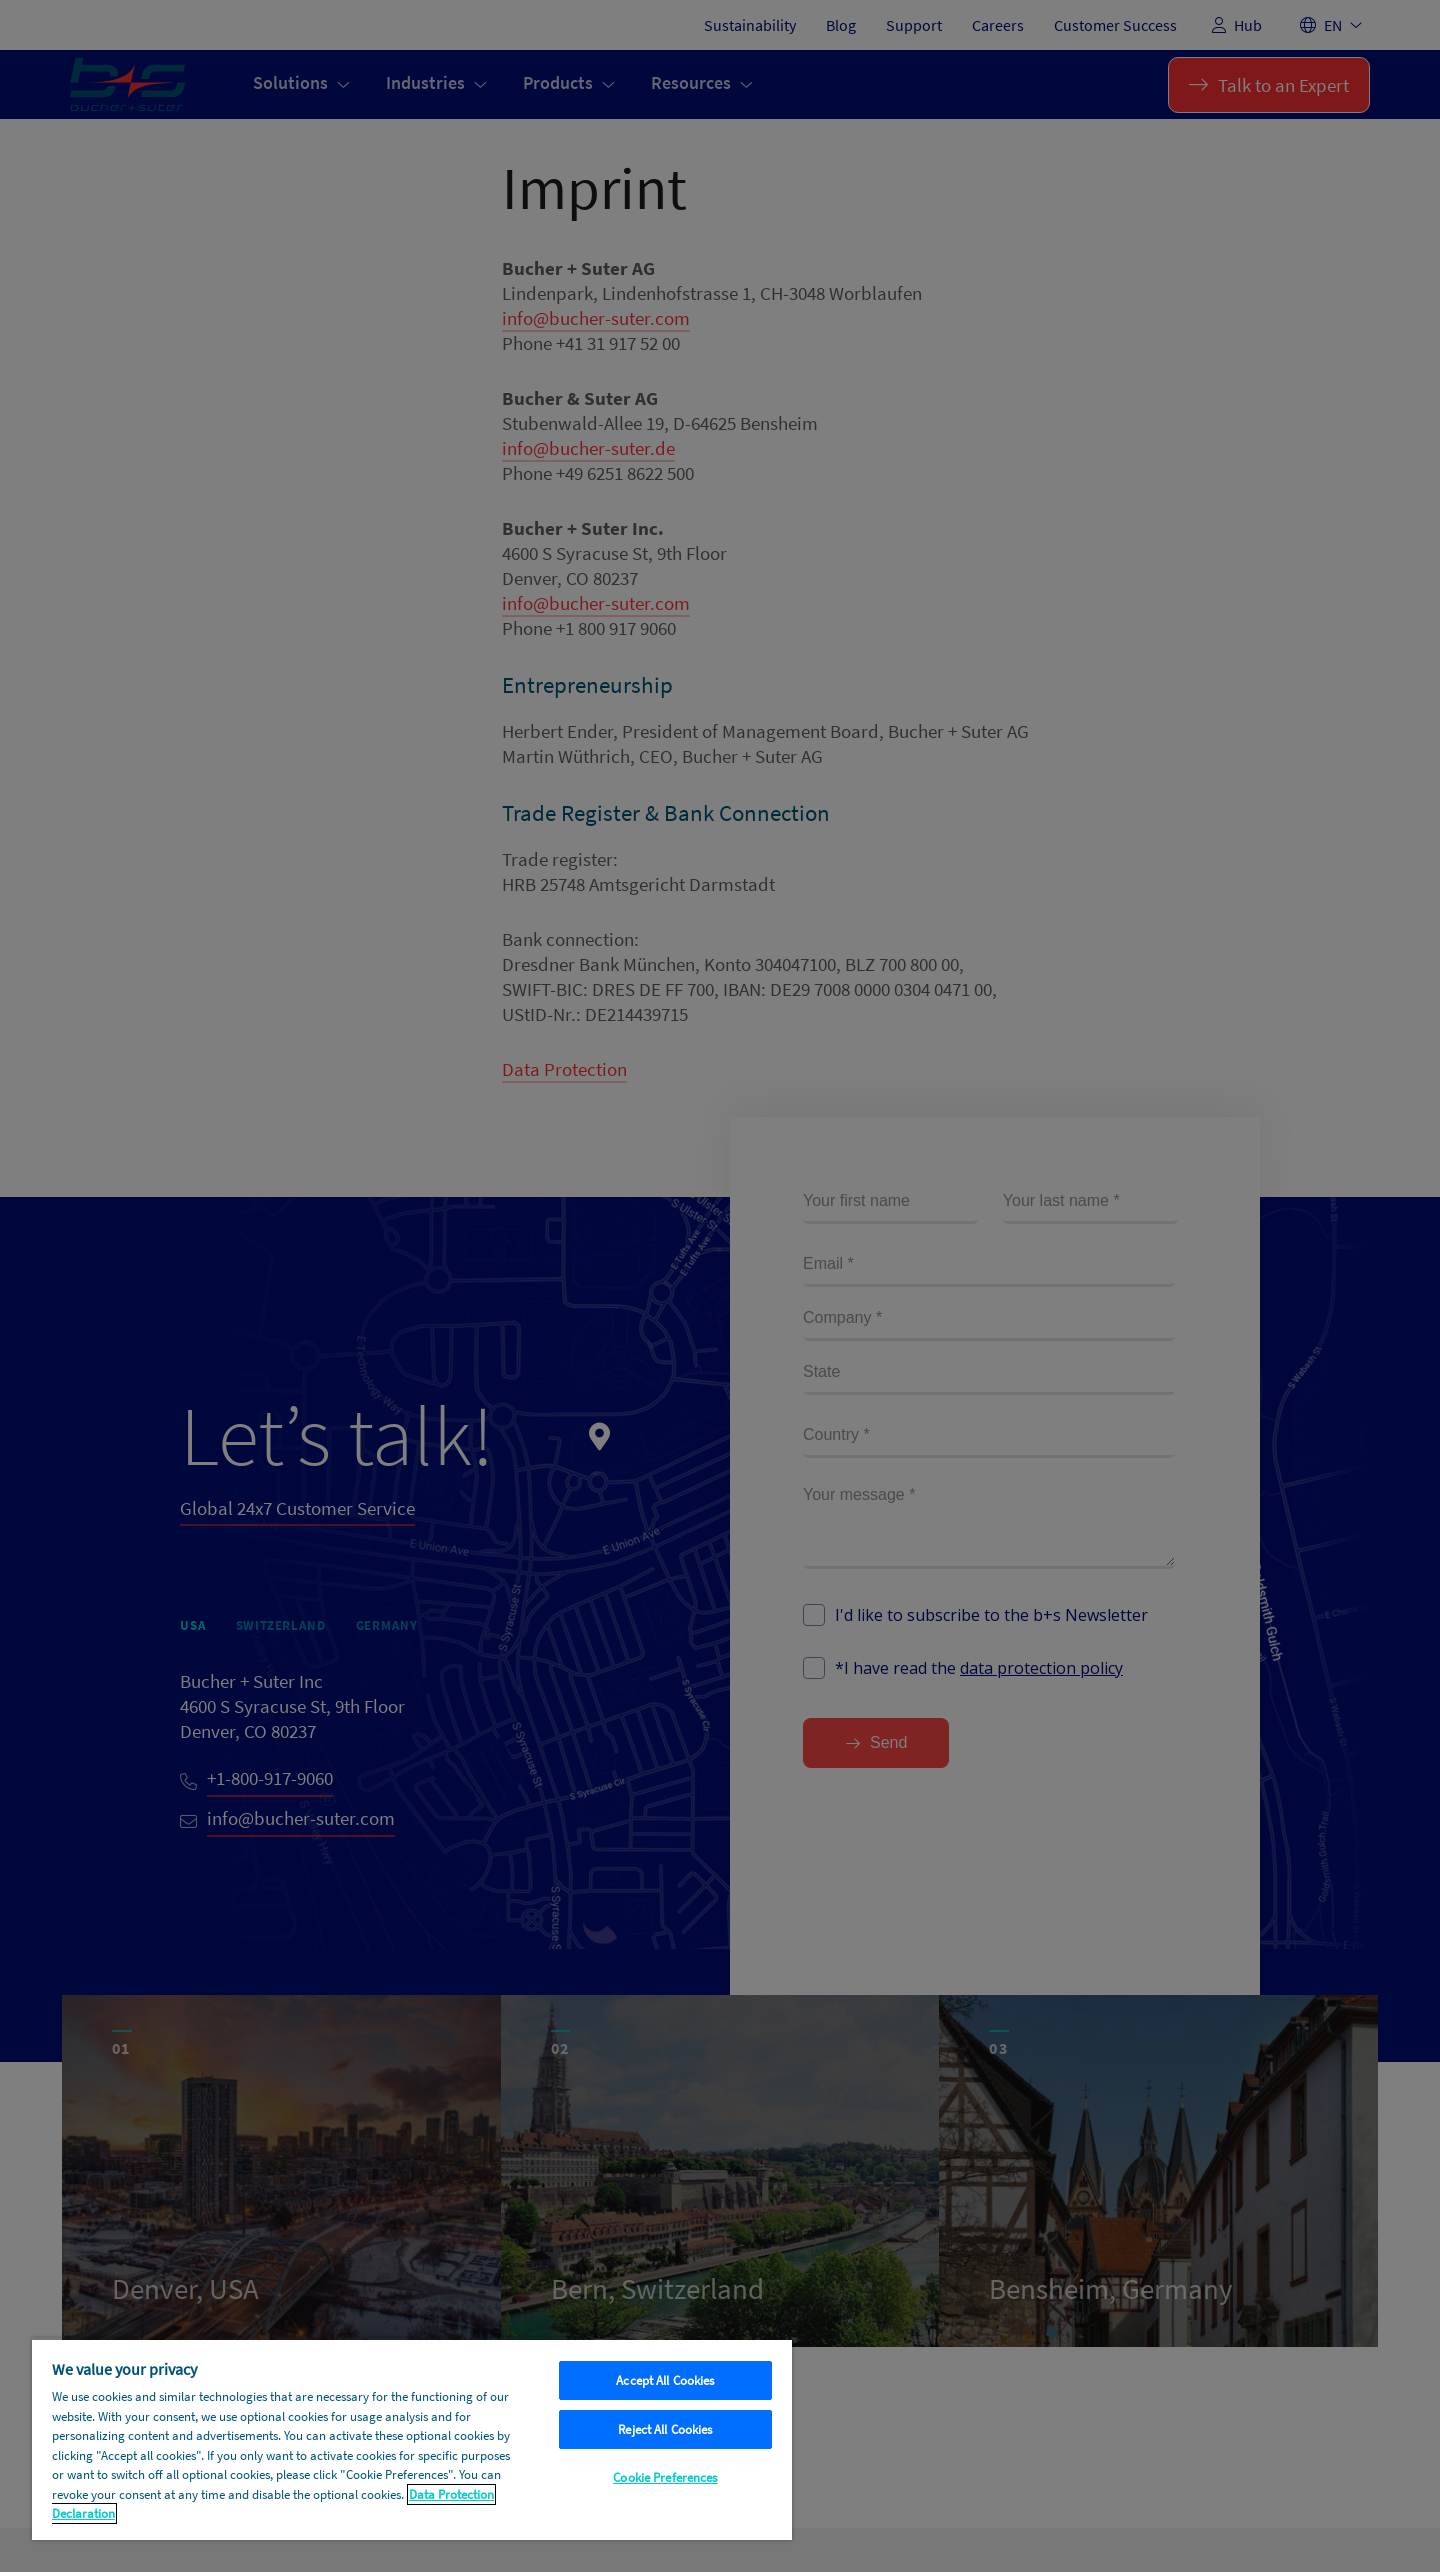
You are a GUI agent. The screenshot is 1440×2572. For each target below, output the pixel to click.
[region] (412, 2439)
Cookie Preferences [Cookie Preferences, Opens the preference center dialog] (665, 2477)
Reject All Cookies (665, 2429)
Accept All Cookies (665, 2380)
